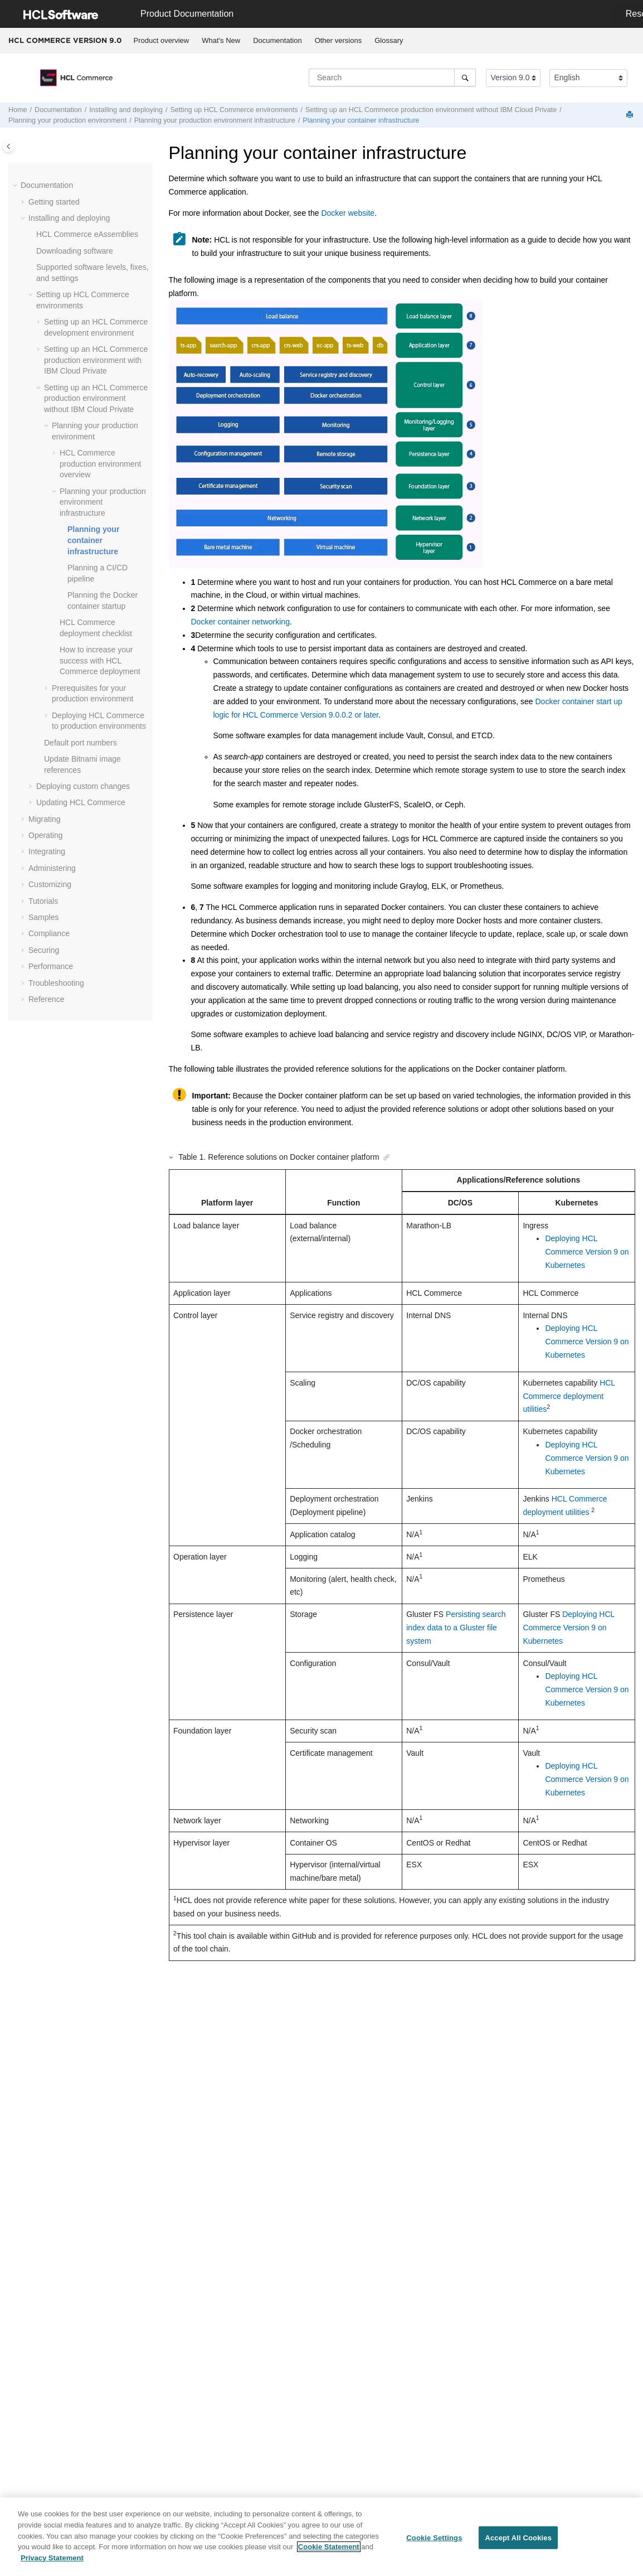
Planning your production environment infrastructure (214, 120)
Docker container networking (240, 621)
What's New (221, 40)
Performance (50, 966)
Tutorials (43, 901)
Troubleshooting (56, 983)
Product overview (161, 40)
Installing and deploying (126, 110)
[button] (16, 185)
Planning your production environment (67, 120)
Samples (43, 917)
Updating (80, 802)
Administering (52, 868)
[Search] (465, 77)
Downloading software (74, 250)
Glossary (388, 40)
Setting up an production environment (431, 110)
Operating (45, 835)
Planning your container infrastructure (361, 120)
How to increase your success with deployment (100, 660)
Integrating (46, 851)
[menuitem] (161, 40)
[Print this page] (631, 115)
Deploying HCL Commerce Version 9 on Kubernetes (587, 1252)
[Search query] (392, 77)
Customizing (49, 884)
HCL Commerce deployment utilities (569, 1396)
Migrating (44, 819)
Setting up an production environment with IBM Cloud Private (96, 360)
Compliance (49, 933)
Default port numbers (80, 742)
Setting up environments (234, 110)
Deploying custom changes (83, 786)
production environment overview (100, 463)
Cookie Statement (328, 2552)
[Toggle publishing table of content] (8, 146)
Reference (46, 999)
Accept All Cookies (518, 2543)
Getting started (54, 201)
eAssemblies (87, 234)
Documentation (277, 40)
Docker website (347, 213)
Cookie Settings (434, 2543)
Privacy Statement (52, 2563)
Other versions (338, 40)
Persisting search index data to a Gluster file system (455, 1627)
